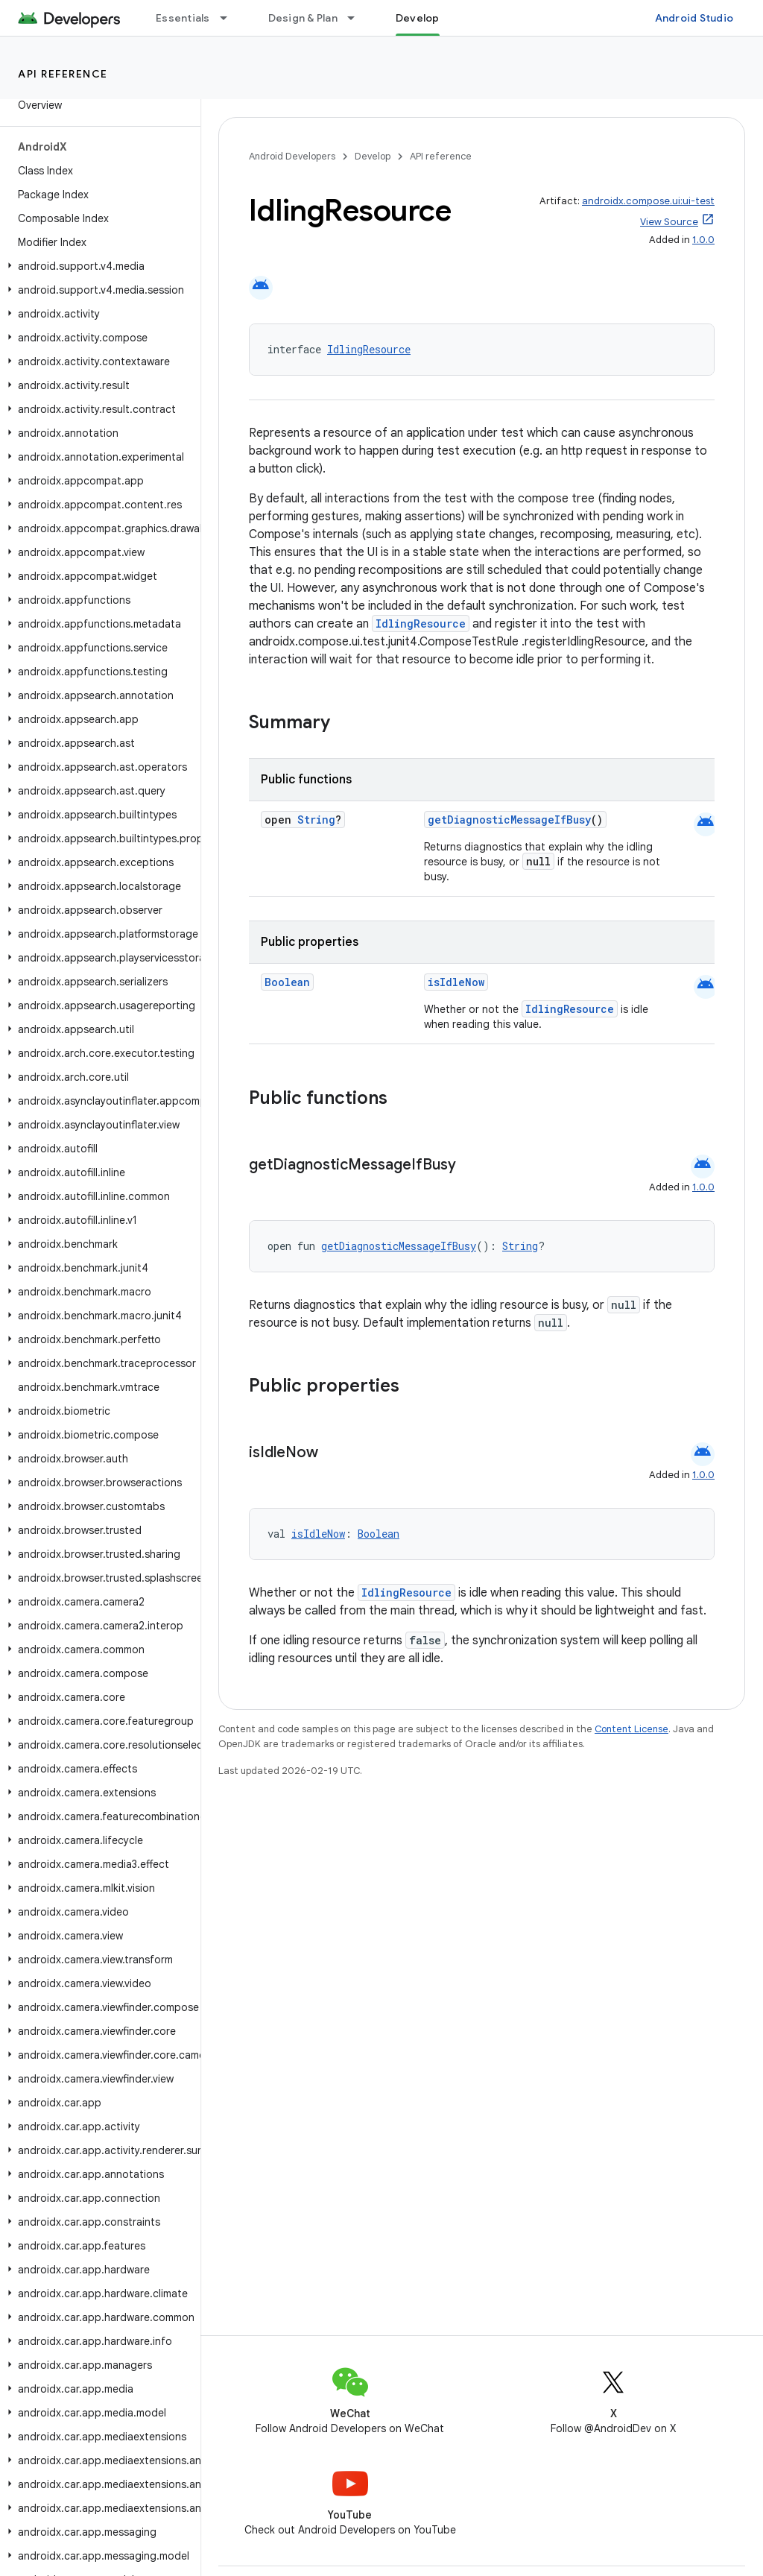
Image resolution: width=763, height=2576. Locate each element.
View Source (669, 221)
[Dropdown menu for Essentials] (230, 18)
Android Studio (694, 18)
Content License (631, 1729)
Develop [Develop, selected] (418, 18)
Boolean (287, 982)
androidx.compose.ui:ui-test (648, 201)
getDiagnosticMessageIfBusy (509, 819)
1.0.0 (703, 239)
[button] (97, 266)
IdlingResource (369, 349)
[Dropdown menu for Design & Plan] (358, 18)
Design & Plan (303, 18)
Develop (372, 156)
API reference (63, 73)
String (316, 819)
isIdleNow (456, 982)
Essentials (183, 18)
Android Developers (292, 156)
